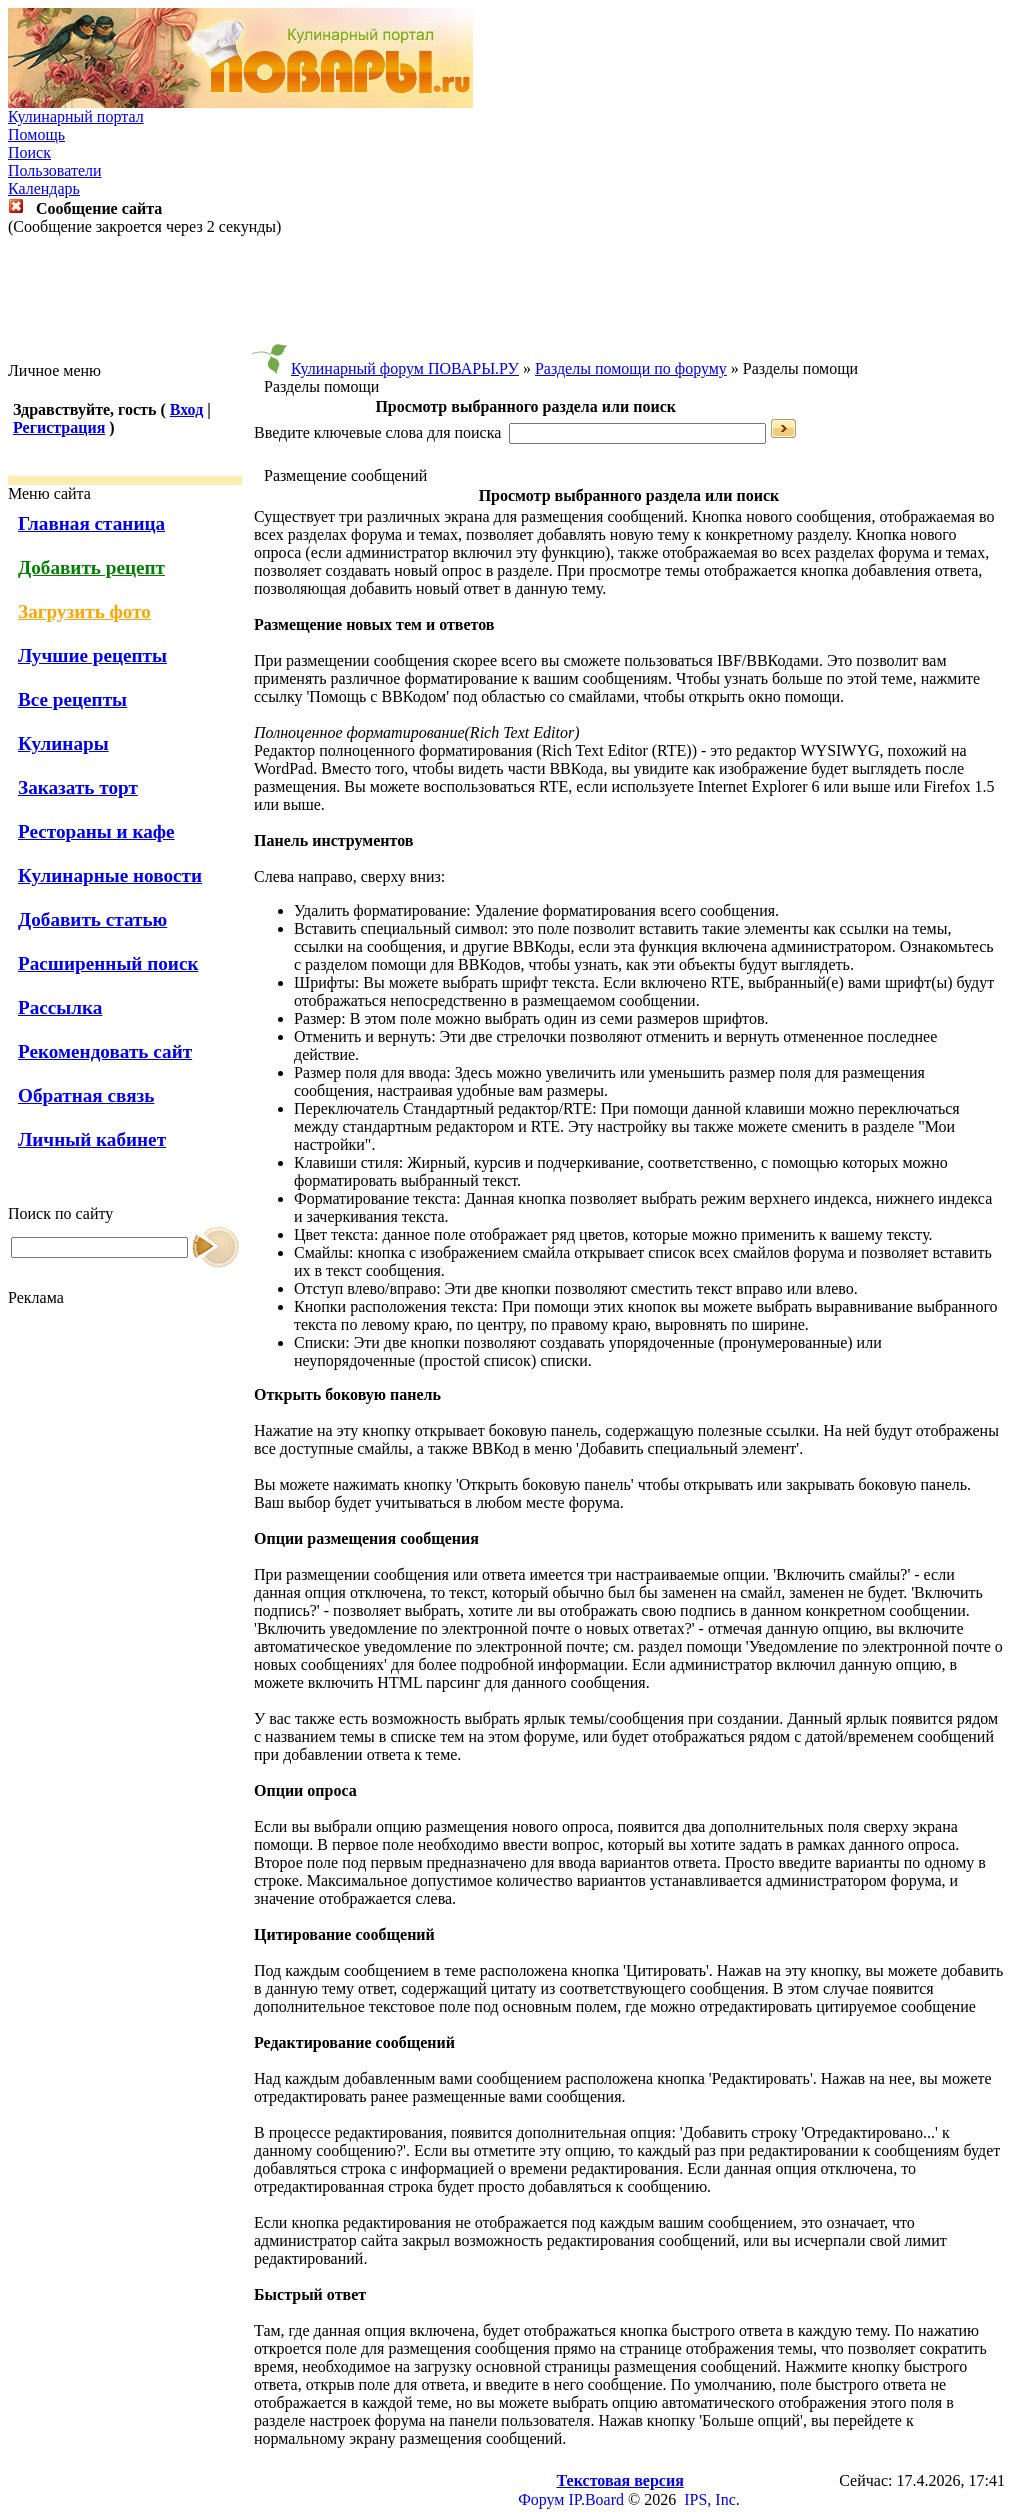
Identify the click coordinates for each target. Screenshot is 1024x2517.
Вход (186, 409)
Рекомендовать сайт (105, 1051)
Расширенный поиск (108, 963)
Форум (541, 2499)
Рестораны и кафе (96, 831)
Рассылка (60, 1007)
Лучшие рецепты (92, 655)
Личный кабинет (92, 1139)
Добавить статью (92, 919)
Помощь (36, 134)
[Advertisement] (512, 299)
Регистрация (59, 427)
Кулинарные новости (110, 875)
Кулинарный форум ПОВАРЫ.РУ (405, 368)
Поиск (29, 152)
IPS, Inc (710, 2499)
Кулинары (63, 743)
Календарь (44, 188)
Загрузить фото (84, 611)
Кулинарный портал (76, 116)
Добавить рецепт (91, 567)
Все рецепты (72, 699)
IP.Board (596, 2499)
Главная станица (91, 523)
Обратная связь (86, 1095)
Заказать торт (78, 787)
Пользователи (55, 170)
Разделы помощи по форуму (631, 368)
